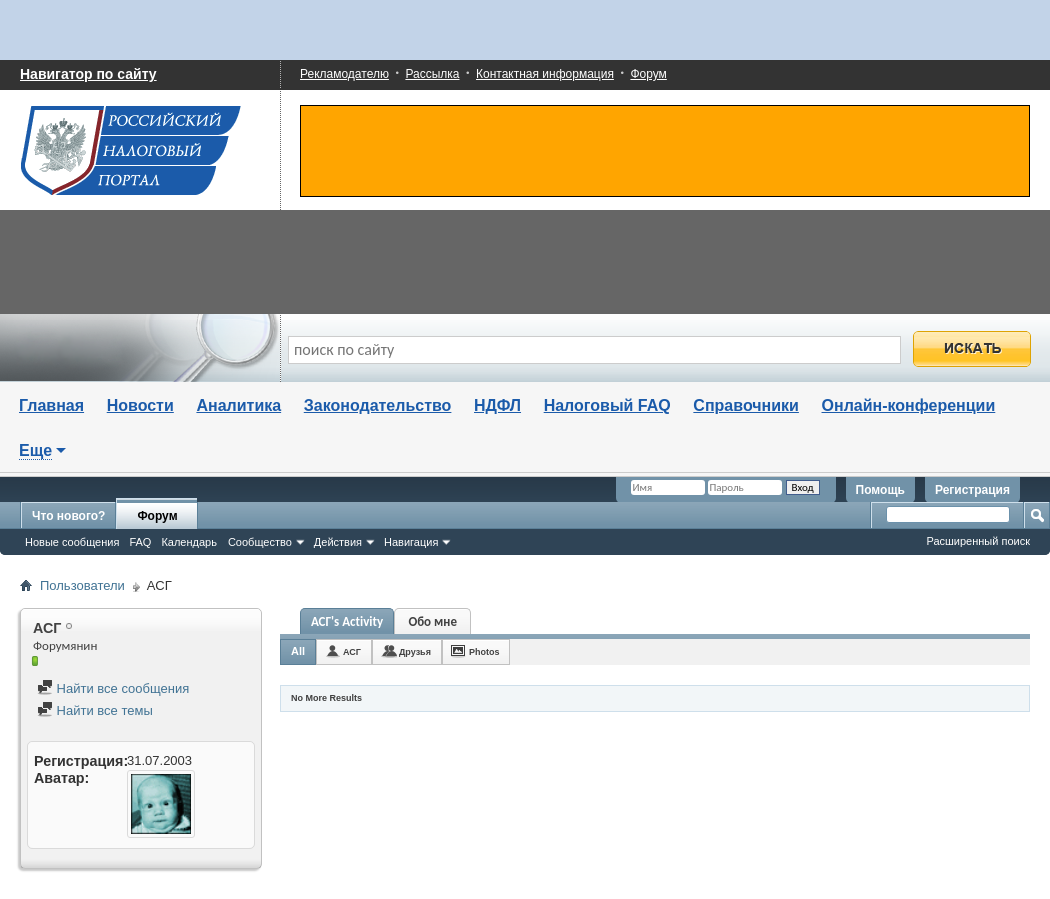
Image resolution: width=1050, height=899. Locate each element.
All (298, 651)
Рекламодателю (344, 74)
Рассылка (432, 74)
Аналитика (238, 405)
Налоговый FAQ (607, 405)
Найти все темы (95, 710)
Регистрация (972, 490)
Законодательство (378, 405)
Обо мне (432, 621)
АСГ (352, 652)
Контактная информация (545, 74)
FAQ (140, 542)
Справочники (746, 405)
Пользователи (82, 585)
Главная (51, 405)
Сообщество (260, 542)
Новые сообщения (72, 542)
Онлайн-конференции (909, 405)
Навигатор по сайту (88, 74)
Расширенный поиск (978, 541)
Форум (648, 74)
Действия (338, 542)
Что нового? (68, 516)
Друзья (415, 652)
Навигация (411, 542)
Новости (140, 405)
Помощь (880, 490)
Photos (484, 652)
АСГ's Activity (347, 621)
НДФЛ (497, 405)
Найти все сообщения (113, 688)
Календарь (189, 542)
